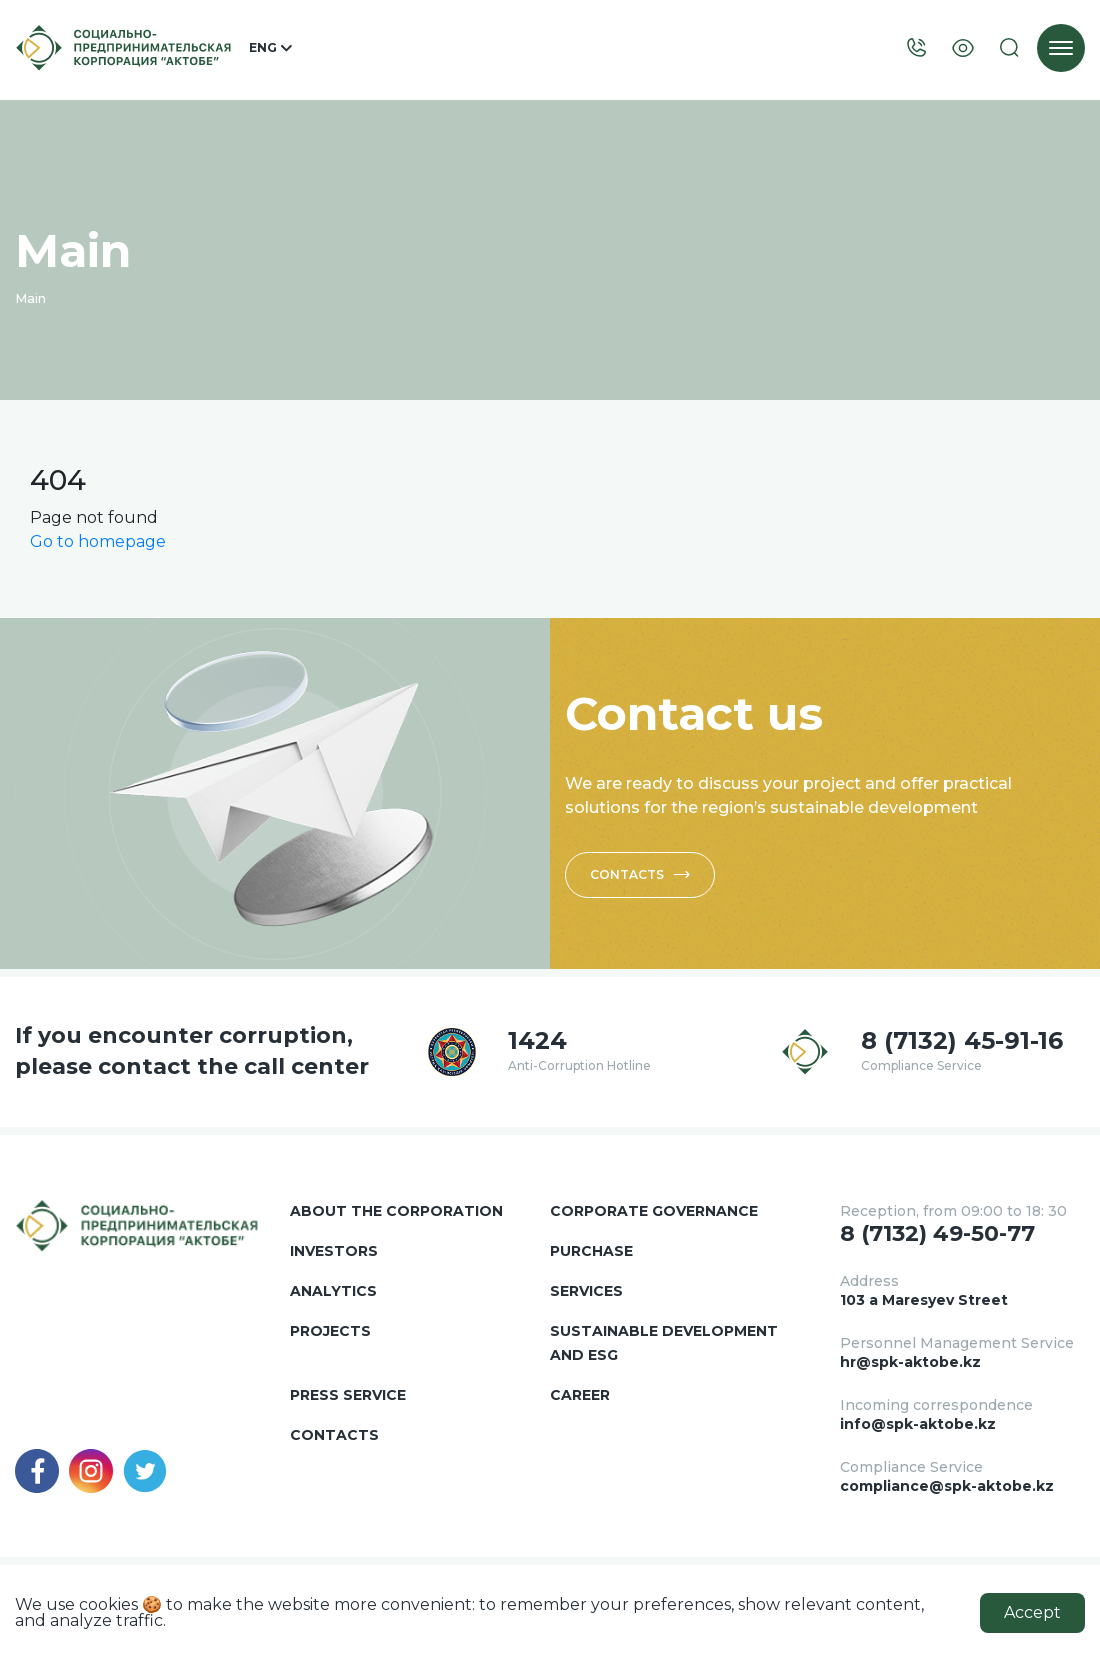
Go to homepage (98, 541)
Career (580, 1395)
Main (30, 298)
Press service (348, 1395)
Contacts (640, 874)
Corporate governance (654, 1211)
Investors (334, 1251)
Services (586, 1291)
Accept (1032, 1612)
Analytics (333, 1291)
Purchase (591, 1251)
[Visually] (963, 48)
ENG (270, 48)
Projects (330, 1331)
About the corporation (396, 1211)
